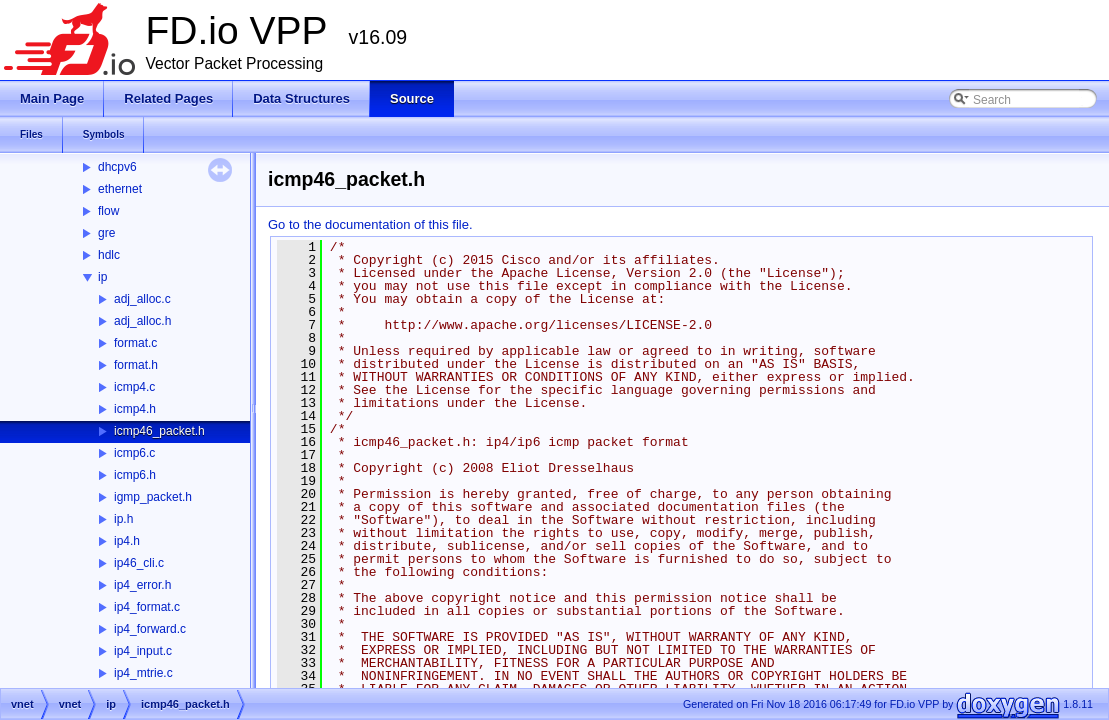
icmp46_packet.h (159, 431)
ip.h (123, 519)
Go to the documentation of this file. (370, 224)
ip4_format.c (147, 607)
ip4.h (127, 541)
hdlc (109, 255)
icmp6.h (135, 475)
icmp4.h (135, 409)
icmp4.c (134, 387)
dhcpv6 (117, 167)
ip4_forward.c (150, 629)
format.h (136, 365)
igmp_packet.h (153, 497)
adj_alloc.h (142, 321)
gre (106, 233)
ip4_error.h (142, 585)
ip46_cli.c (139, 563)
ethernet (120, 189)
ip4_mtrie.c (143, 673)
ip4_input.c (143, 651)
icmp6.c (134, 453)
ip (102, 277)
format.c (135, 343)
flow (108, 211)
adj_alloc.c (142, 299)
